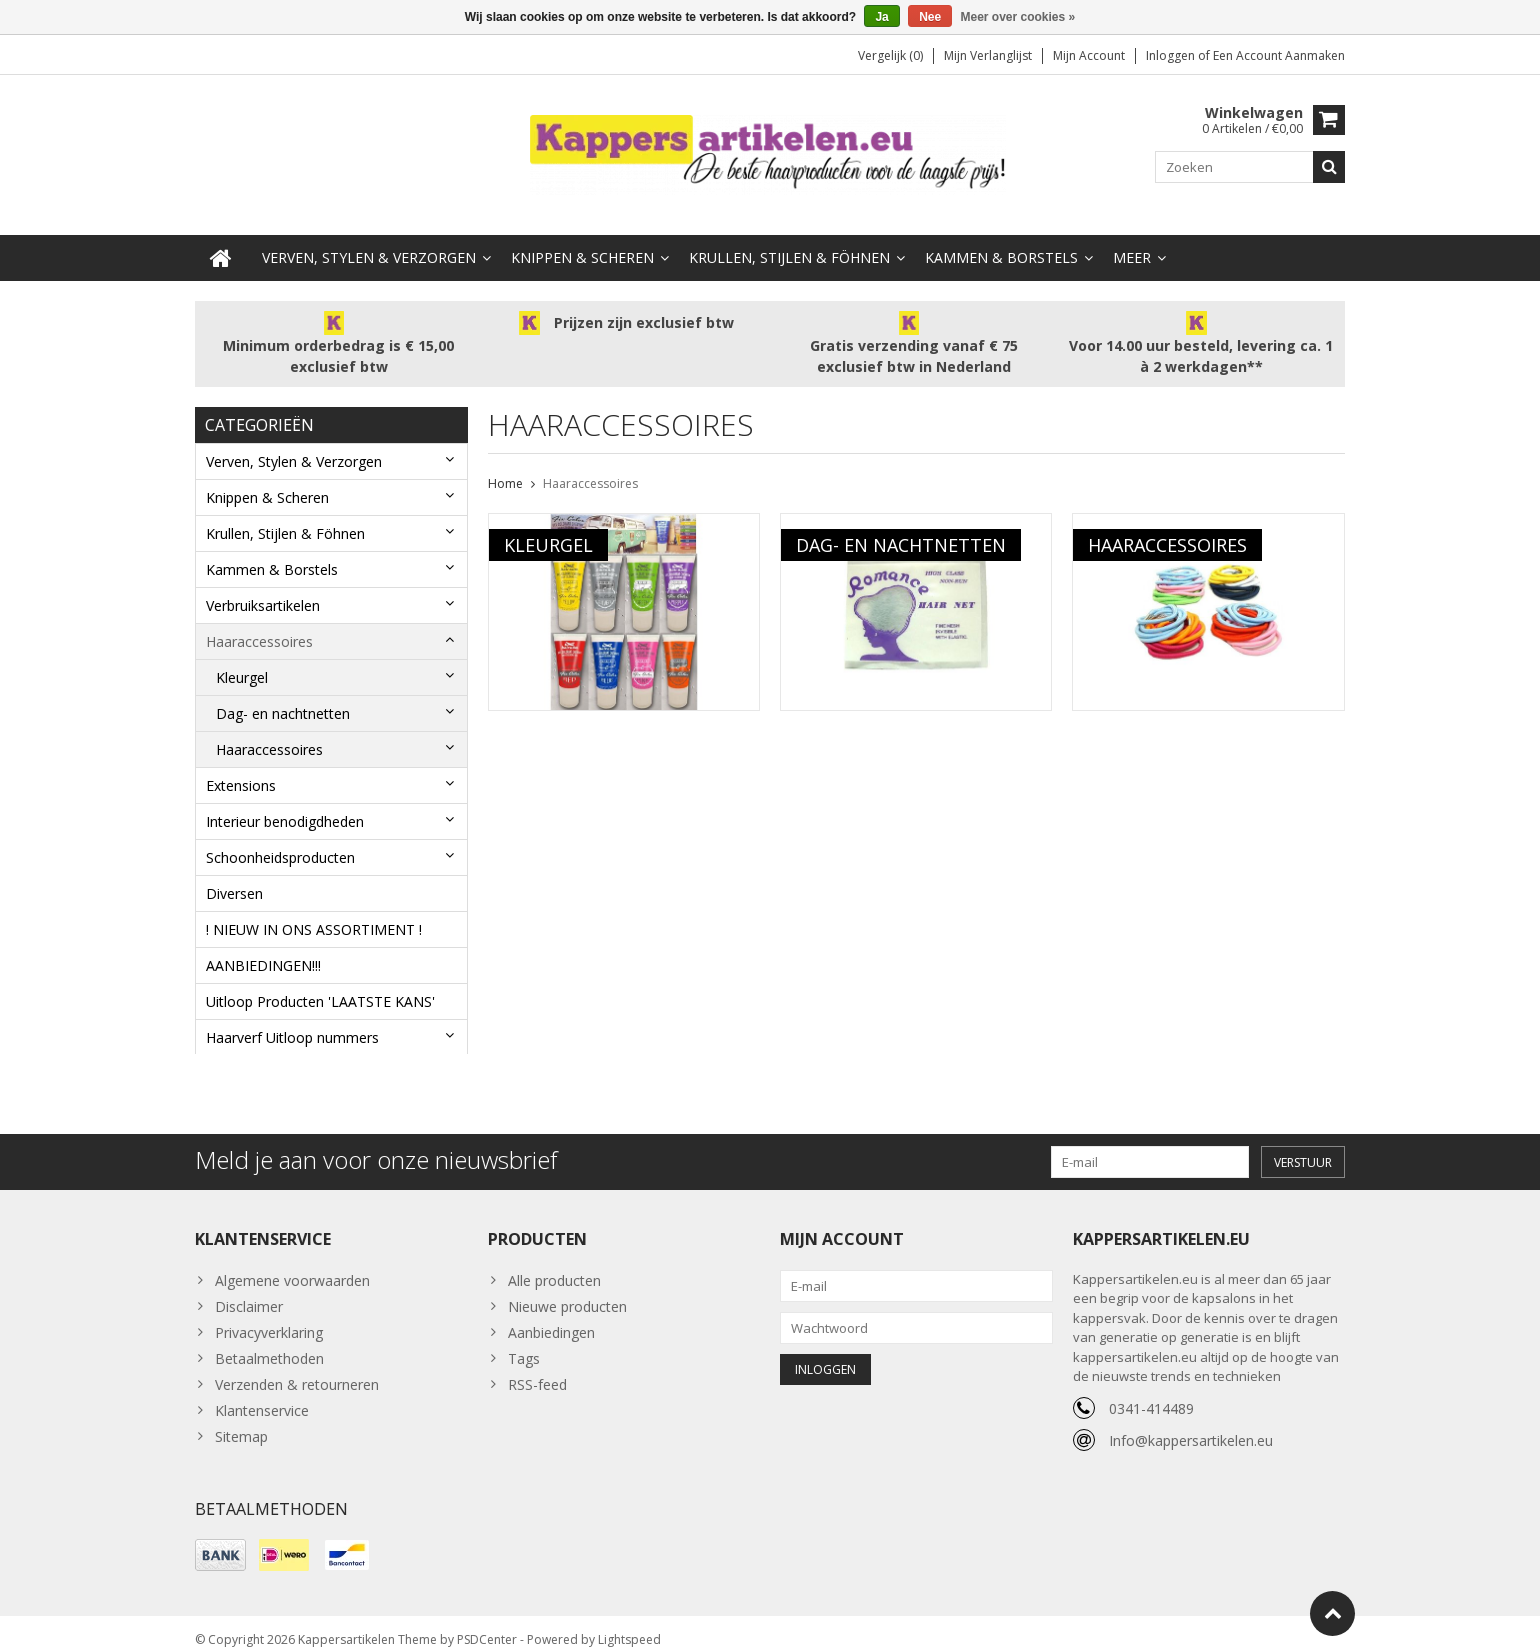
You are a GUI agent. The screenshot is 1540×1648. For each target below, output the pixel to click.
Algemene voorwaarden (292, 1263)
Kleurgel (242, 657)
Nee (930, 17)
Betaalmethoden (269, 1341)
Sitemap (241, 1419)
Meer (1132, 237)
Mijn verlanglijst (988, 55)
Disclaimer (249, 1289)
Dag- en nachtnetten (283, 693)
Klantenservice (262, 1393)
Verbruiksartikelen (263, 585)
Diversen (234, 873)
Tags (524, 1341)
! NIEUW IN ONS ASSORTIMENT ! (314, 909)
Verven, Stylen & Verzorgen (369, 237)
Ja (881, 17)
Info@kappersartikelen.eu (1191, 1423)
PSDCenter (487, 1623)
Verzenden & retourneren (297, 1367)
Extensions (241, 765)
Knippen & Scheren (582, 237)
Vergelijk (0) (890, 55)
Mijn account (1089, 55)
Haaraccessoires (259, 621)
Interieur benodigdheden (285, 801)
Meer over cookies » (1018, 17)
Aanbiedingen (551, 1315)
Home (505, 463)
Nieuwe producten (567, 1289)
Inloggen (1172, 55)
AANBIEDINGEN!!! (263, 945)
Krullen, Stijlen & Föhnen (789, 237)
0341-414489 (1151, 1391)
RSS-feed (537, 1367)
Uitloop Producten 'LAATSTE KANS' (320, 981)
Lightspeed (629, 1623)
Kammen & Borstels (1001, 237)
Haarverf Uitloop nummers (292, 1017)
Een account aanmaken (1279, 55)
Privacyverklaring (269, 1315)
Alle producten (554, 1263)
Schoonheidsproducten (280, 837)
